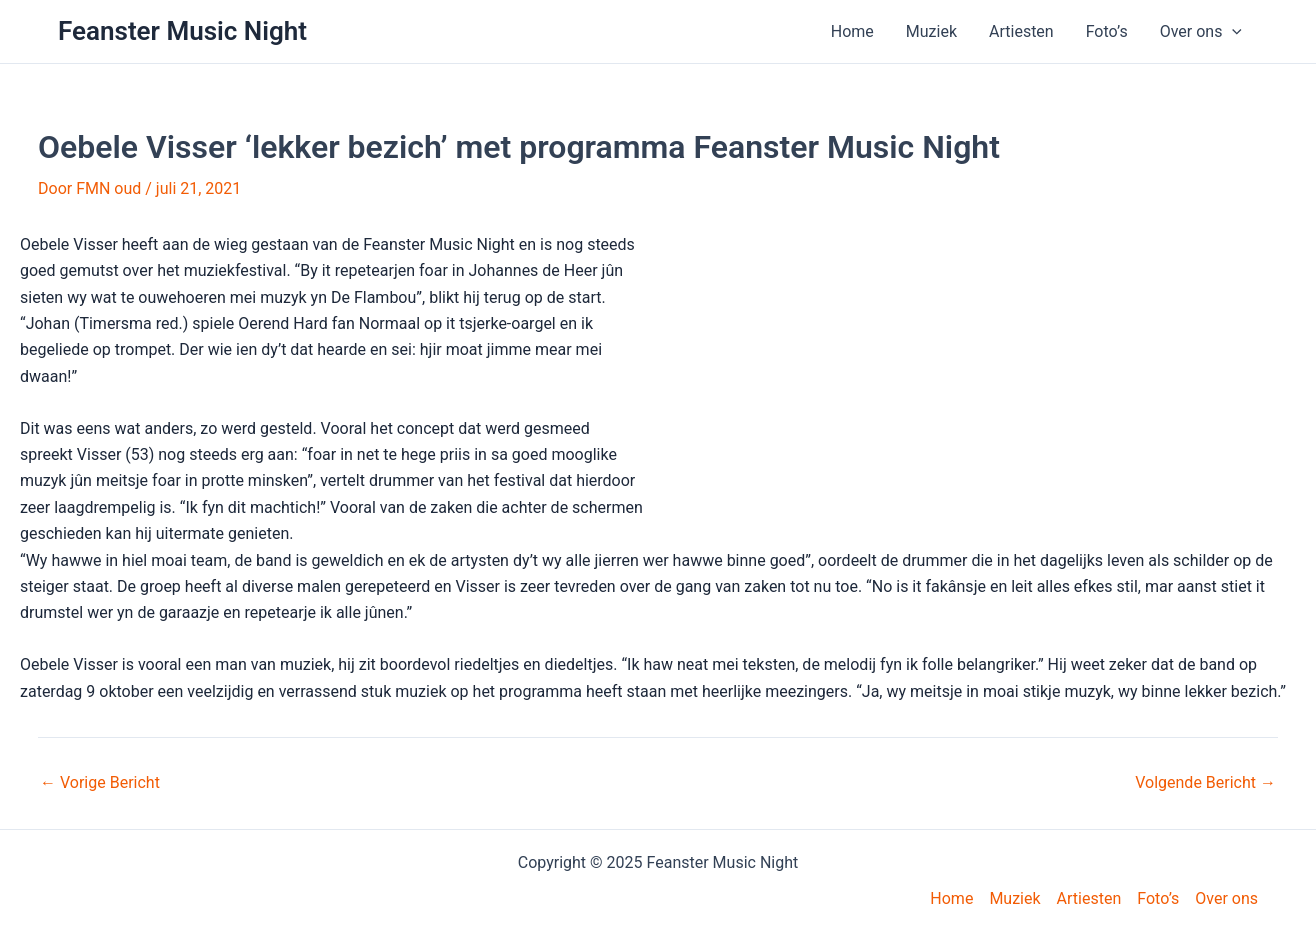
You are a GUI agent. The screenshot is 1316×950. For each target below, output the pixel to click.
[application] (1232, 32)
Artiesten (1021, 31)
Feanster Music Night (182, 31)
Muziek (931, 31)
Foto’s (1107, 31)
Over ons (1201, 32)
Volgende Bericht (1205, 783)
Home (852, 31)
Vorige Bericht (100, 783)
